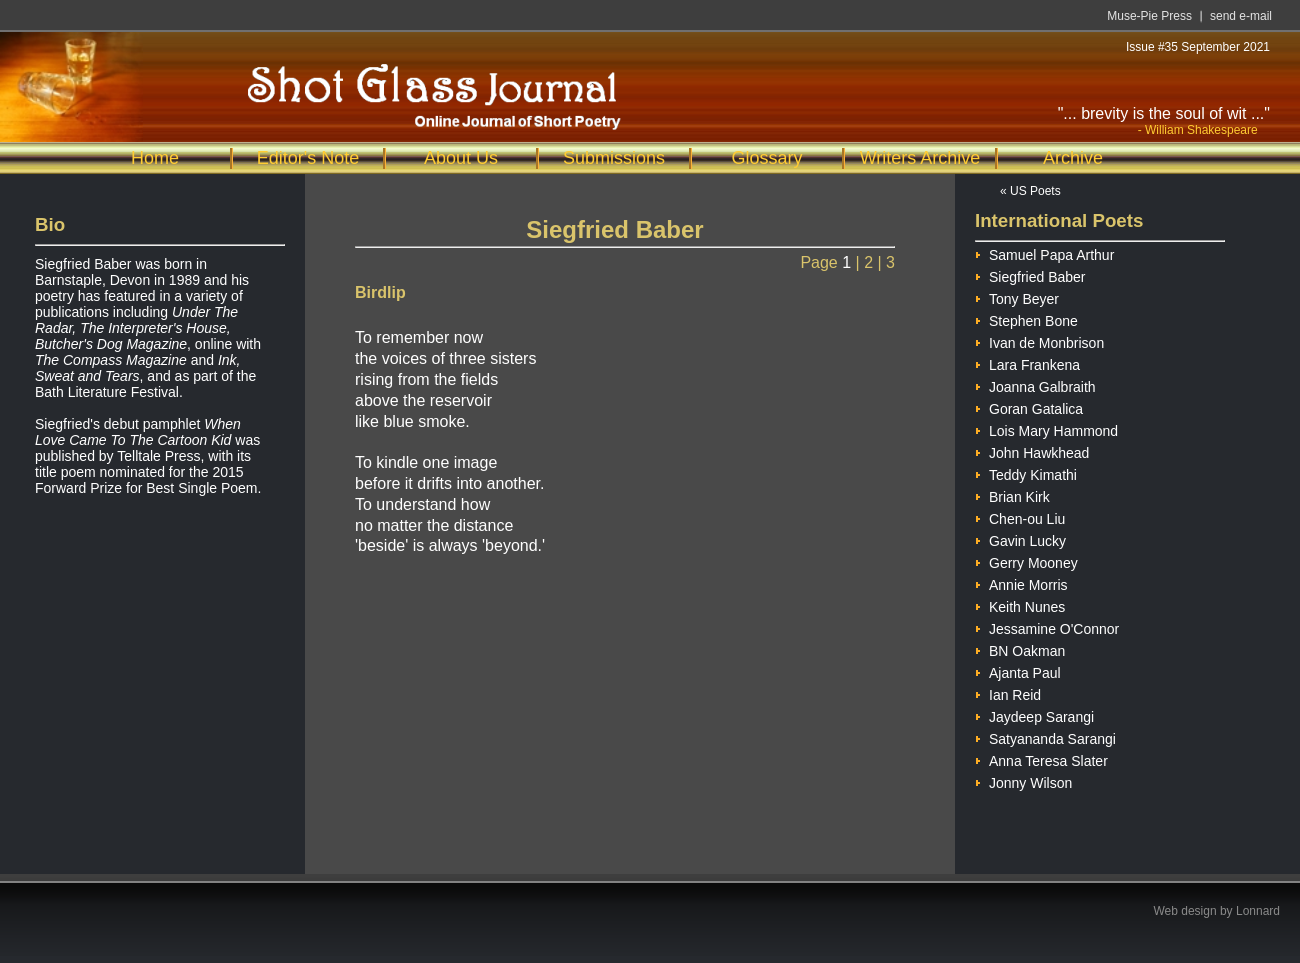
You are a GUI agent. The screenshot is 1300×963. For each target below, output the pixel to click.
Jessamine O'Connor (1047, 626)
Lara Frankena (1027, 362)
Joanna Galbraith (1035, 384)
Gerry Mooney (1026, 560)
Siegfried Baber (1030, 274)
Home (155, 158)
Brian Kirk (1012, 494)
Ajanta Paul (1018, 670)
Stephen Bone (1026, 318)
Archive (1073, 158)
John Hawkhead (1032, 450)
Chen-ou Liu (1020, 516)
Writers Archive (920, 158)
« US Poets (1030, 191)
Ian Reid (1008, 692)
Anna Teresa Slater (1041, 758)
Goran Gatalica (1029, 406)
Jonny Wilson (1023, 780)
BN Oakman (1020, 648)
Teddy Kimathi (1026, 472)
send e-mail (1241, 16)
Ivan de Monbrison (1039, 340)
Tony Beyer (1017, 296)
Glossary (766, 158)
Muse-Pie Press (1149, 16)
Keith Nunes (1020, 604)
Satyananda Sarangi (1045, 736)
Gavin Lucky (1020, 538)
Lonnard (1258, 911)
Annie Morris (1021, 582)
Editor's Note (308, 158)
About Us (461, 158)
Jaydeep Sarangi (1034, 714)
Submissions (614, 158)
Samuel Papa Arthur (1044, 252)
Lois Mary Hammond (1046, 428)
